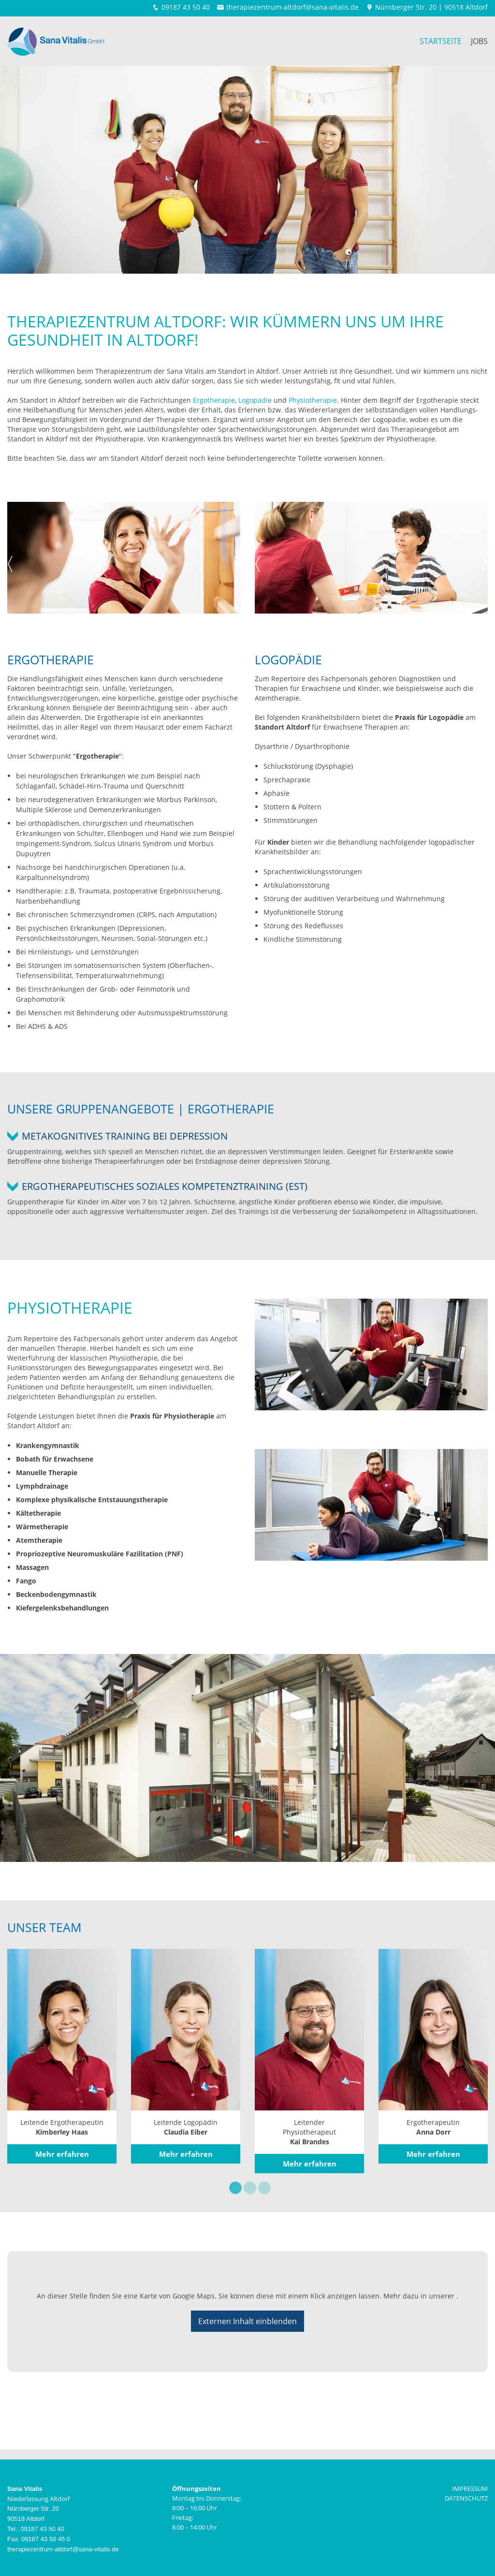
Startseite (441, 41)
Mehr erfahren (62, 2154)
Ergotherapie (214, 400)
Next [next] (237, 561)
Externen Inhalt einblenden (247, 2321)
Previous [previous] (10, 561)
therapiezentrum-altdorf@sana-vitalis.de (292, 7)
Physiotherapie (313, 400)
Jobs (479, 41)
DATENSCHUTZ (466, 2498)
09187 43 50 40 (185, 7)
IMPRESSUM (470, 2488)
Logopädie (255, 400)
